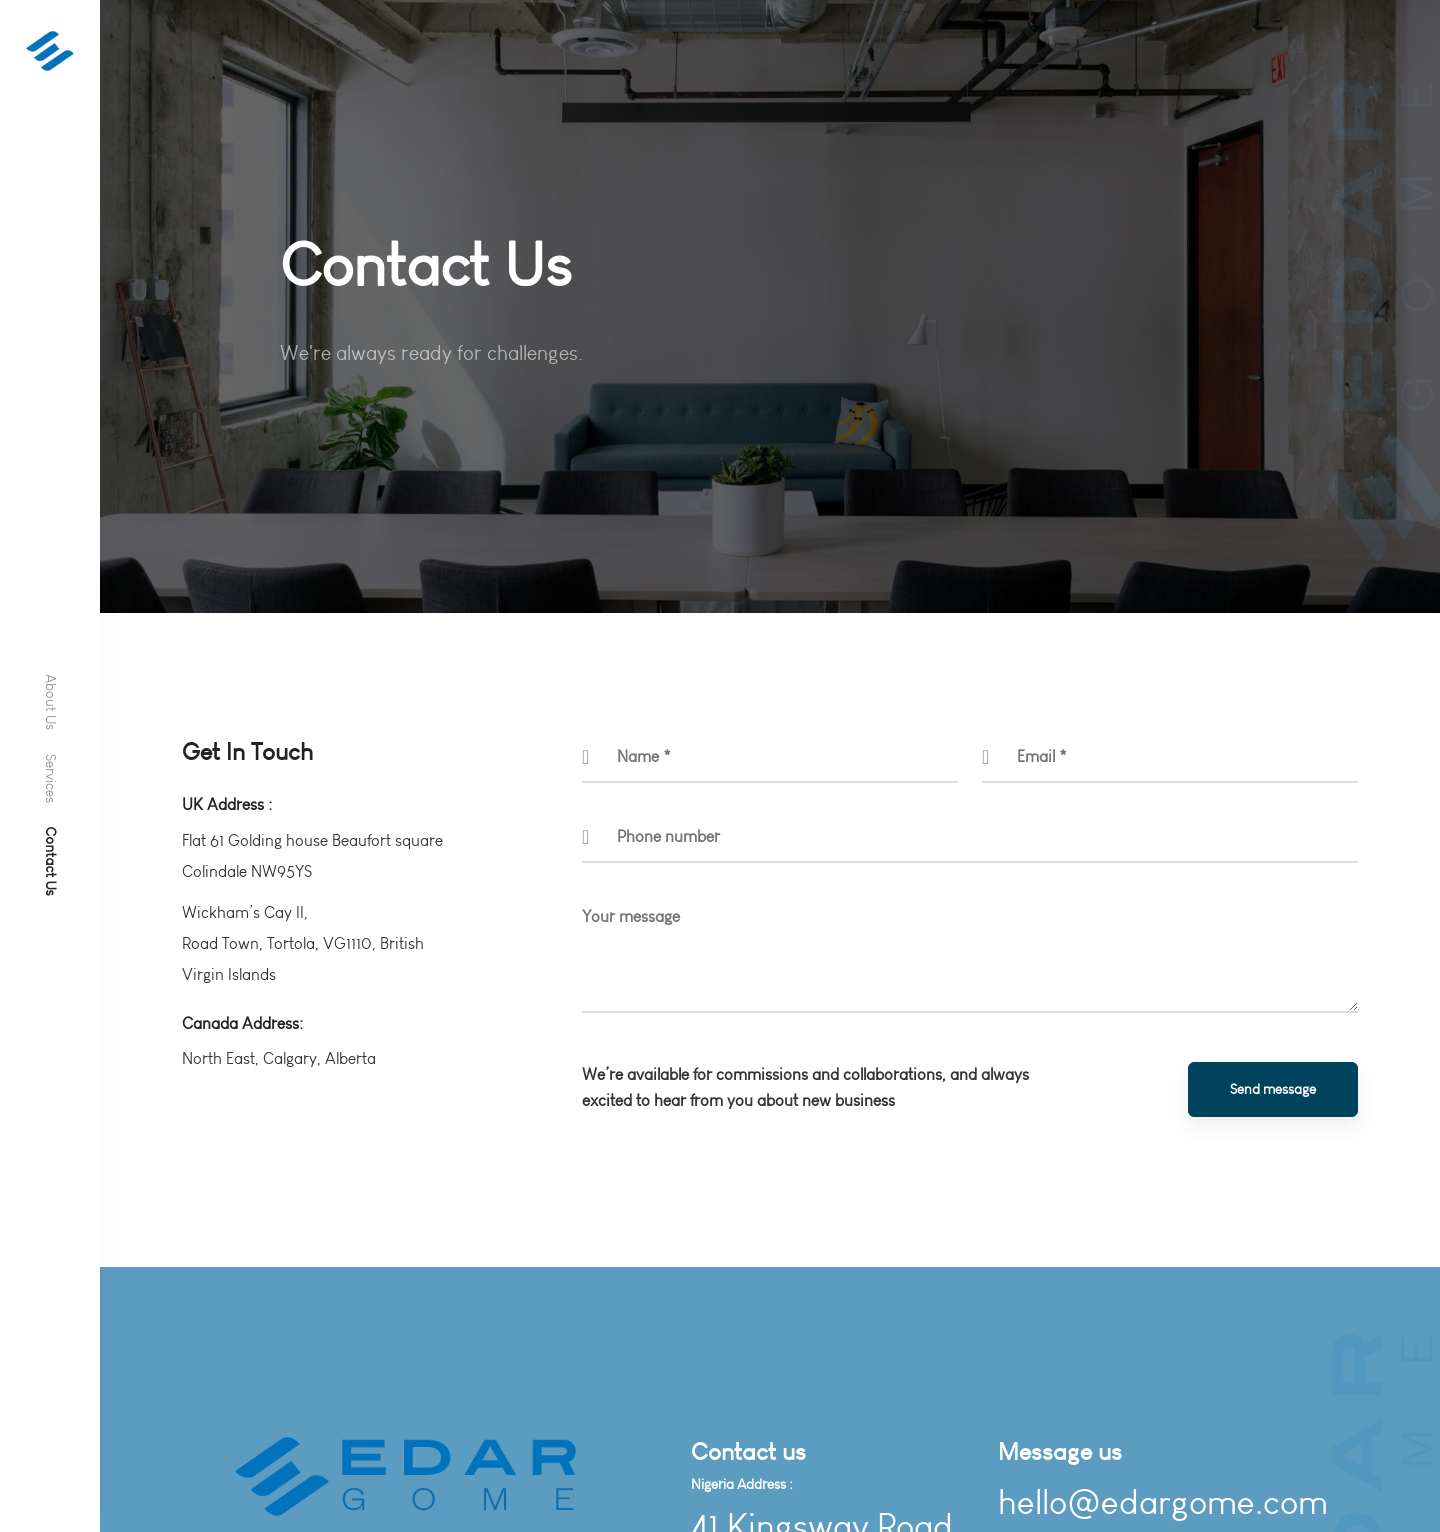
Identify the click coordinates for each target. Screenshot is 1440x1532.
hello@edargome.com (1163, 1502)
